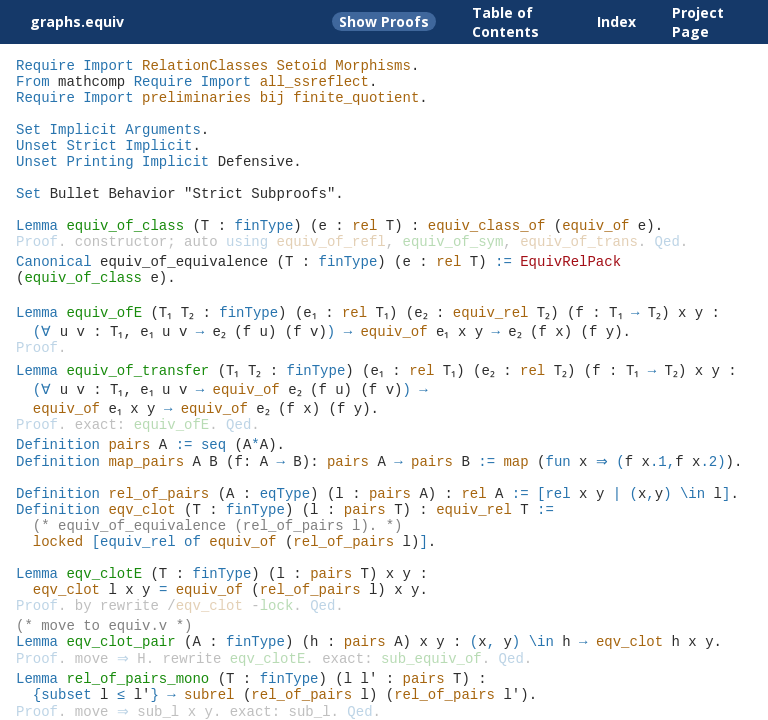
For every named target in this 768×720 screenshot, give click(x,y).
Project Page (698, 22)
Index (616, 21)
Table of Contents (505, 22)
